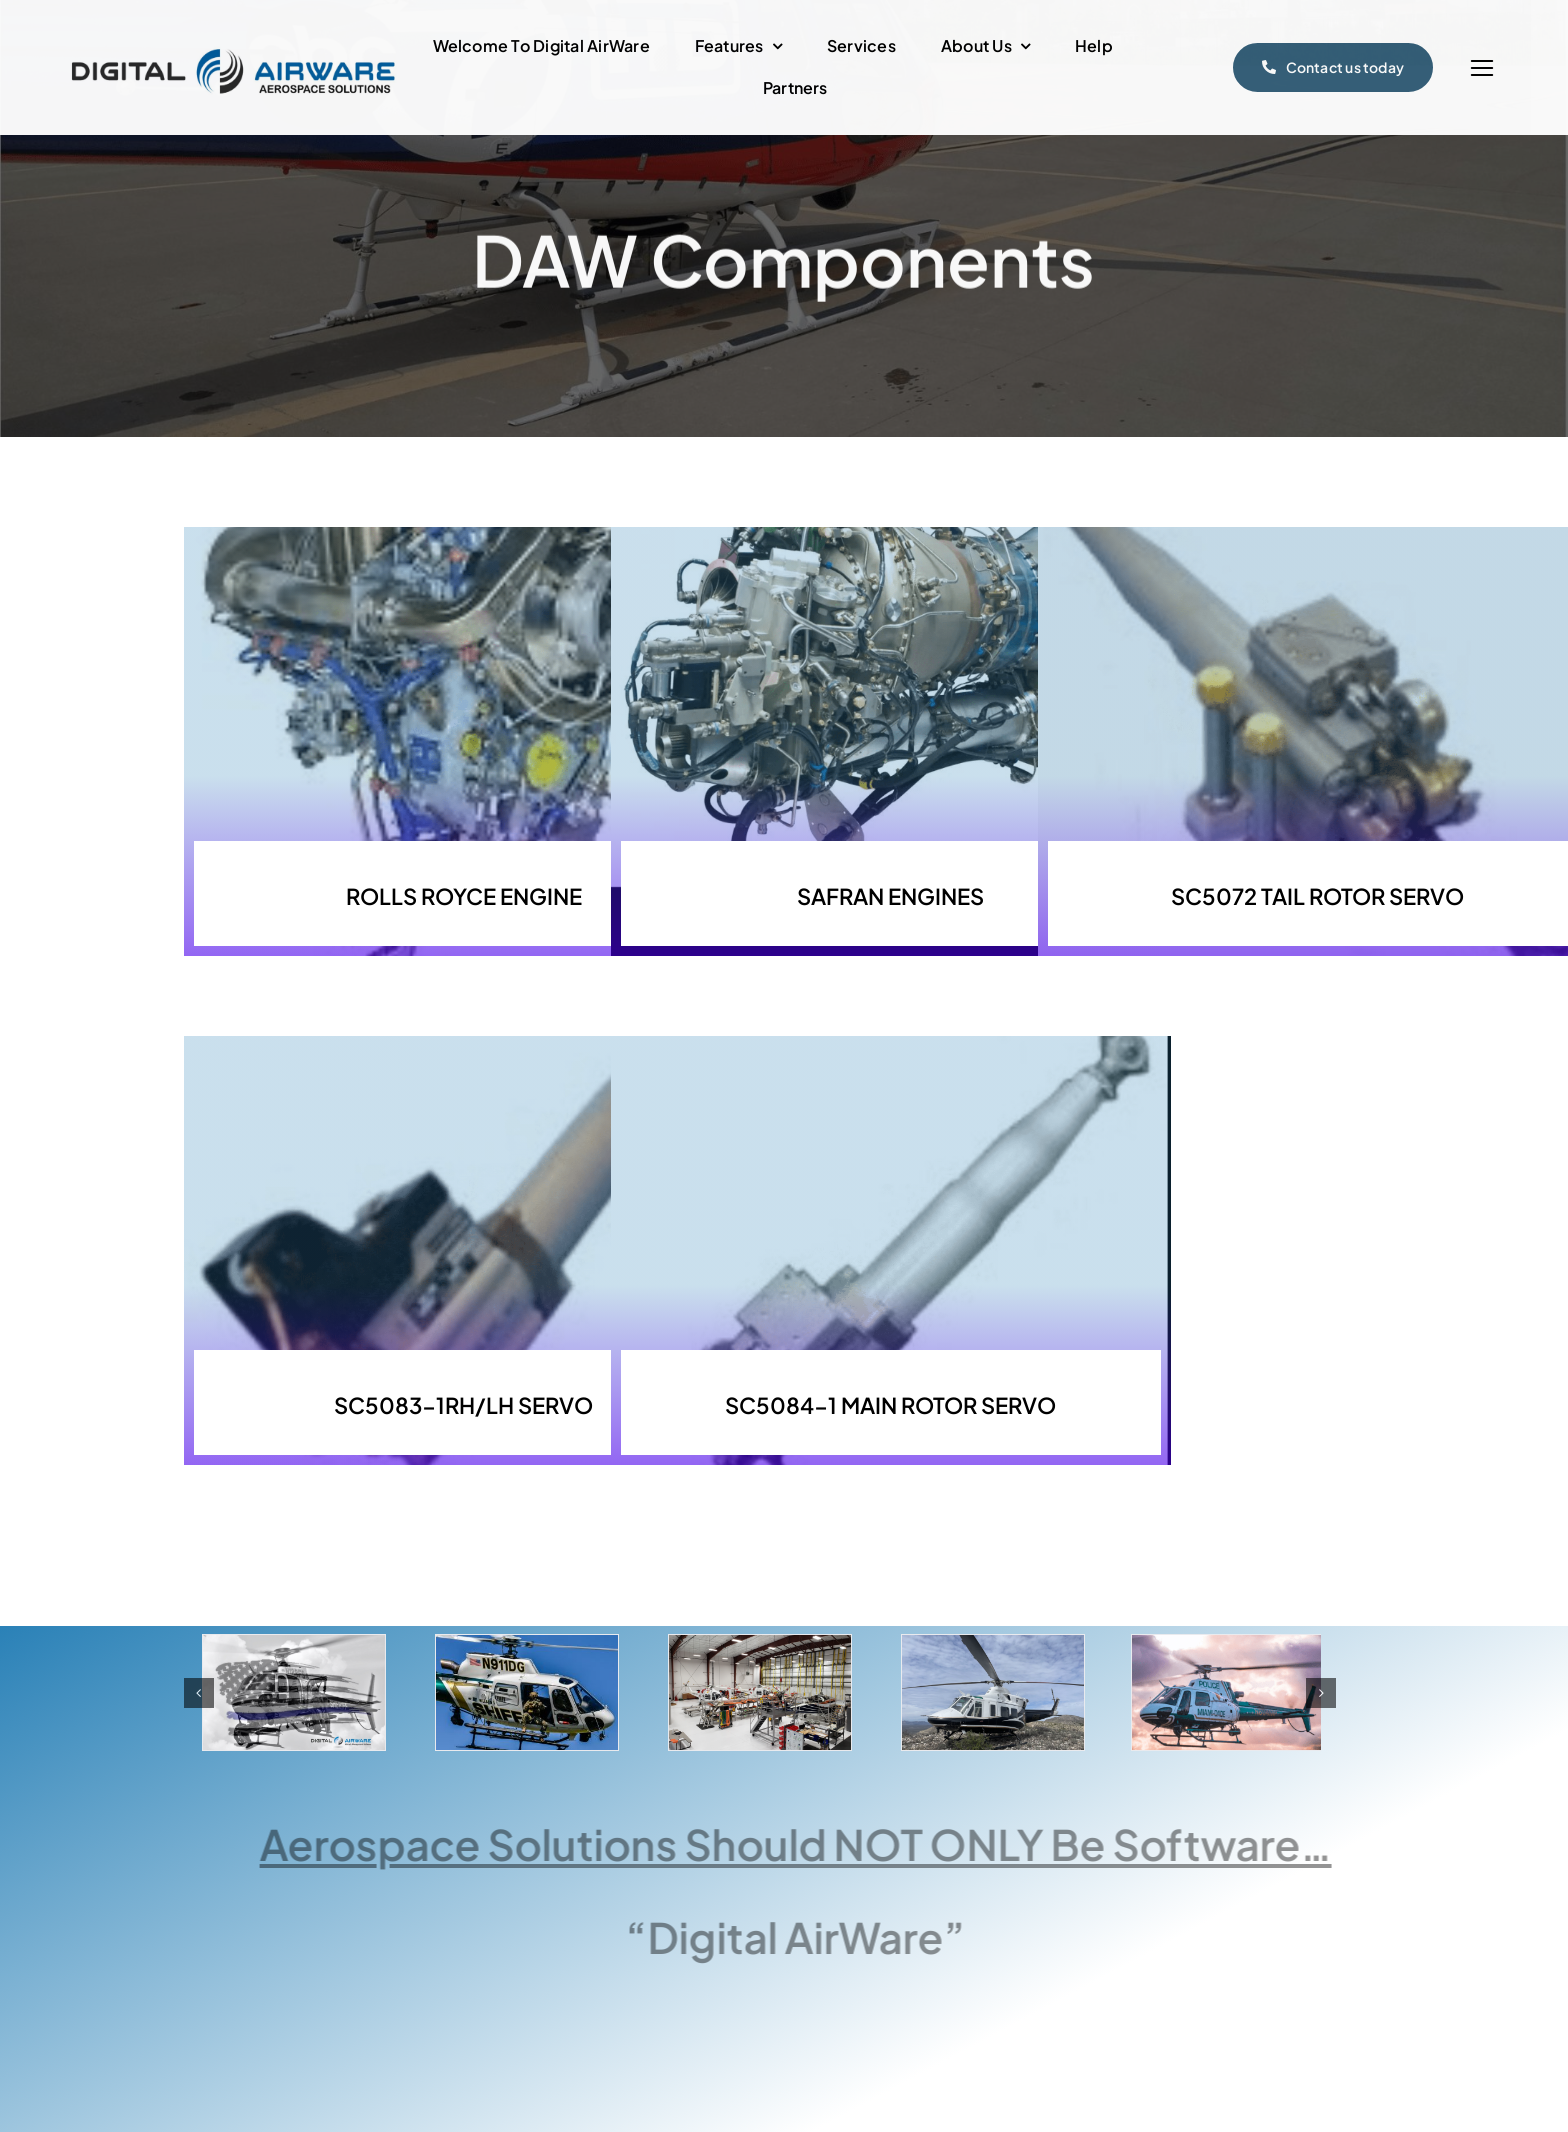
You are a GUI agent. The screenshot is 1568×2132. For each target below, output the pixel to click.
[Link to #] (1481, 68)
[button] (199, 1693)
